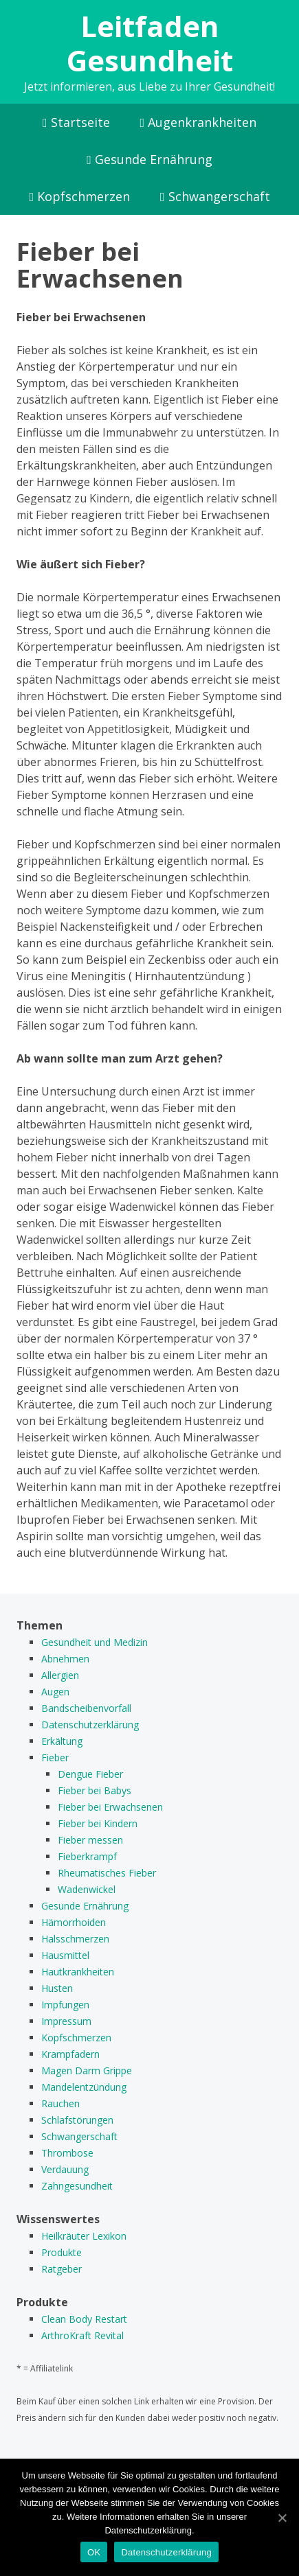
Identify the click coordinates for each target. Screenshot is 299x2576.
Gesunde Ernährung (149, 159)
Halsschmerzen (75, 1938)
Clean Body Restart (84, 2318)
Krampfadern (70, 2054)
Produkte (61, 2252)
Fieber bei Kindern (97, 1823)
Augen (55, 1691)
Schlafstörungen (77, 2119)
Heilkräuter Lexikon (83, 2235)
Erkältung (61, 1741)
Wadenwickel (86, 1889)
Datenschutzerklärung (90, 1724)
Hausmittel (65, 1955)
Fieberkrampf (87, 1856)
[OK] (282, 2518)
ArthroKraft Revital (82, 2335)
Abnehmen (65, 1658)
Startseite (76, 122)
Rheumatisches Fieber (107, 1872)
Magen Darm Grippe (86, 2070)
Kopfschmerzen (79, 196)
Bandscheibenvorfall (86, 1708)
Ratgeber (61, 2268)
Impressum (66, 2021)
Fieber (55, 1757)
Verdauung (65, 2169)
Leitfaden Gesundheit (150, 43)
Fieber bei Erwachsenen (110, 1806)
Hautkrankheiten (77, 1971)
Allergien (60, 1675)
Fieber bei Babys (94, 1790)
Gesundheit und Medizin (94, 1642)
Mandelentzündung (83, 2086)
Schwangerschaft (215, 196)
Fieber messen (90, 1839)
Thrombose (67, 2152)
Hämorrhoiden (73, 1922)
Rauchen (60, 2103)
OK (93, 2552)
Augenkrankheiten (198, 122)
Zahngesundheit (77, 2185)
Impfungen (65, 2004)
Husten (57, 1988)
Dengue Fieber (90, 1773)
